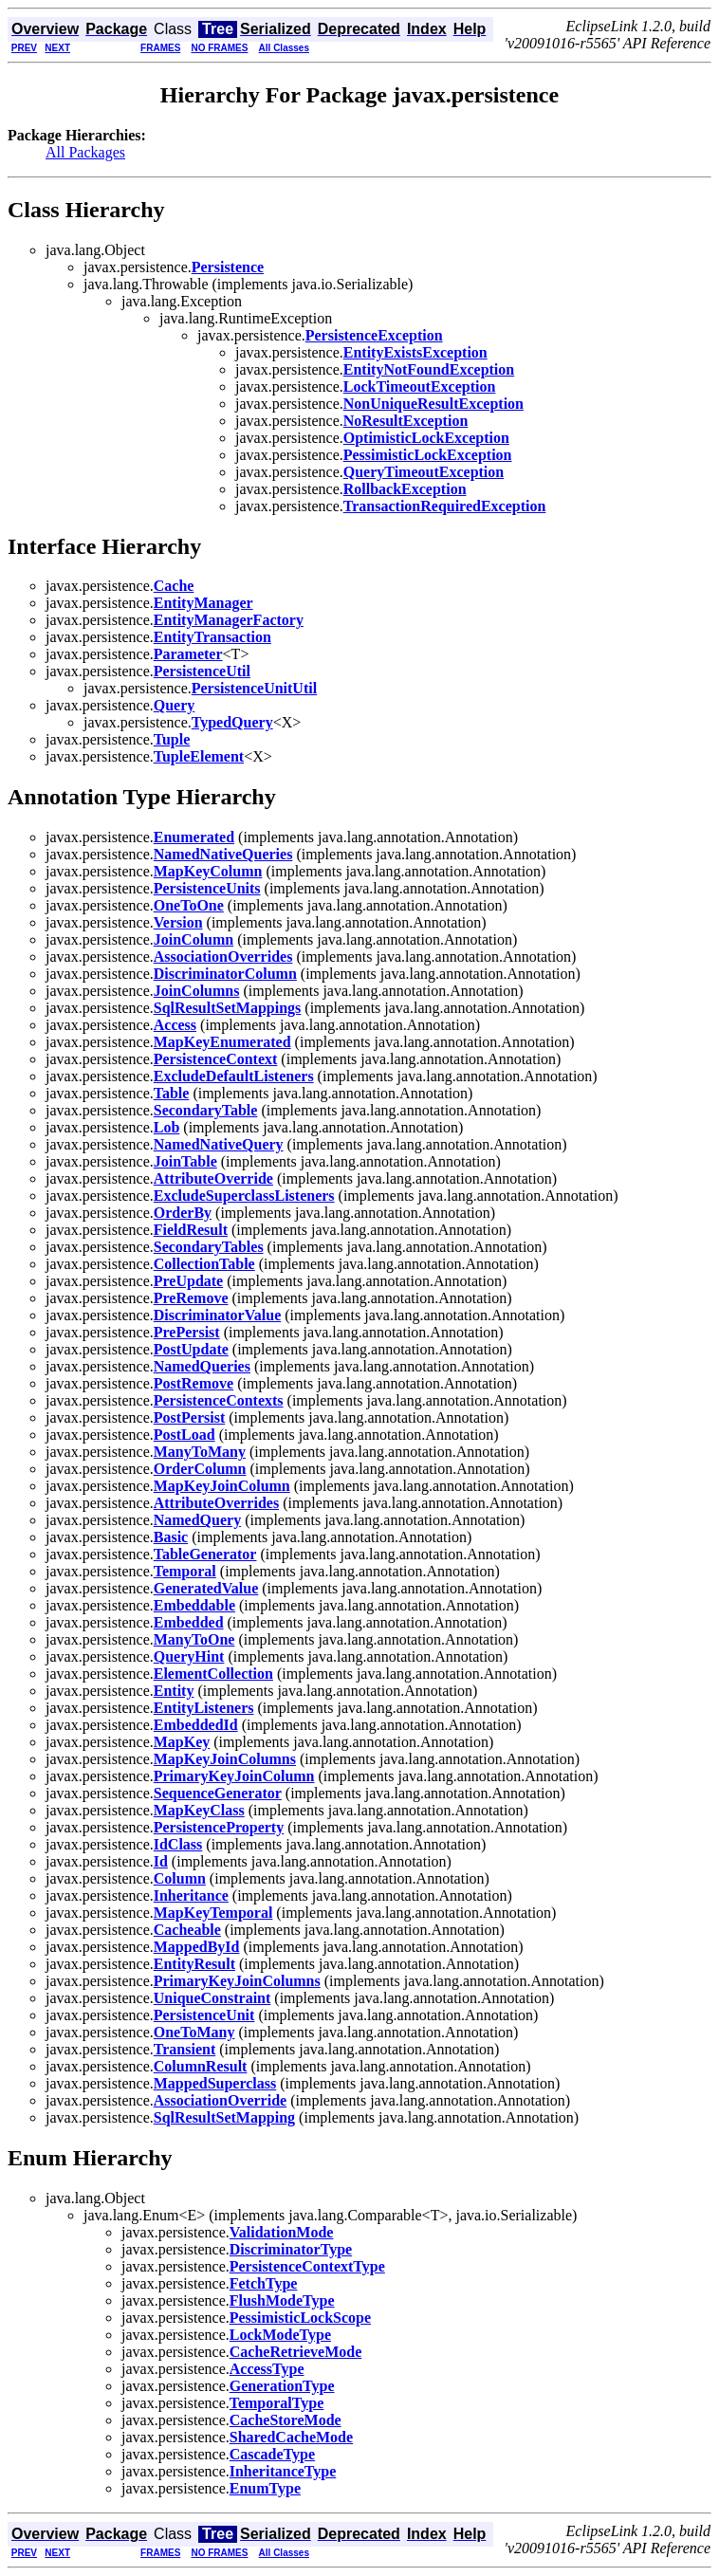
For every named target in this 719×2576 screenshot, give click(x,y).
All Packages (85, 152)
